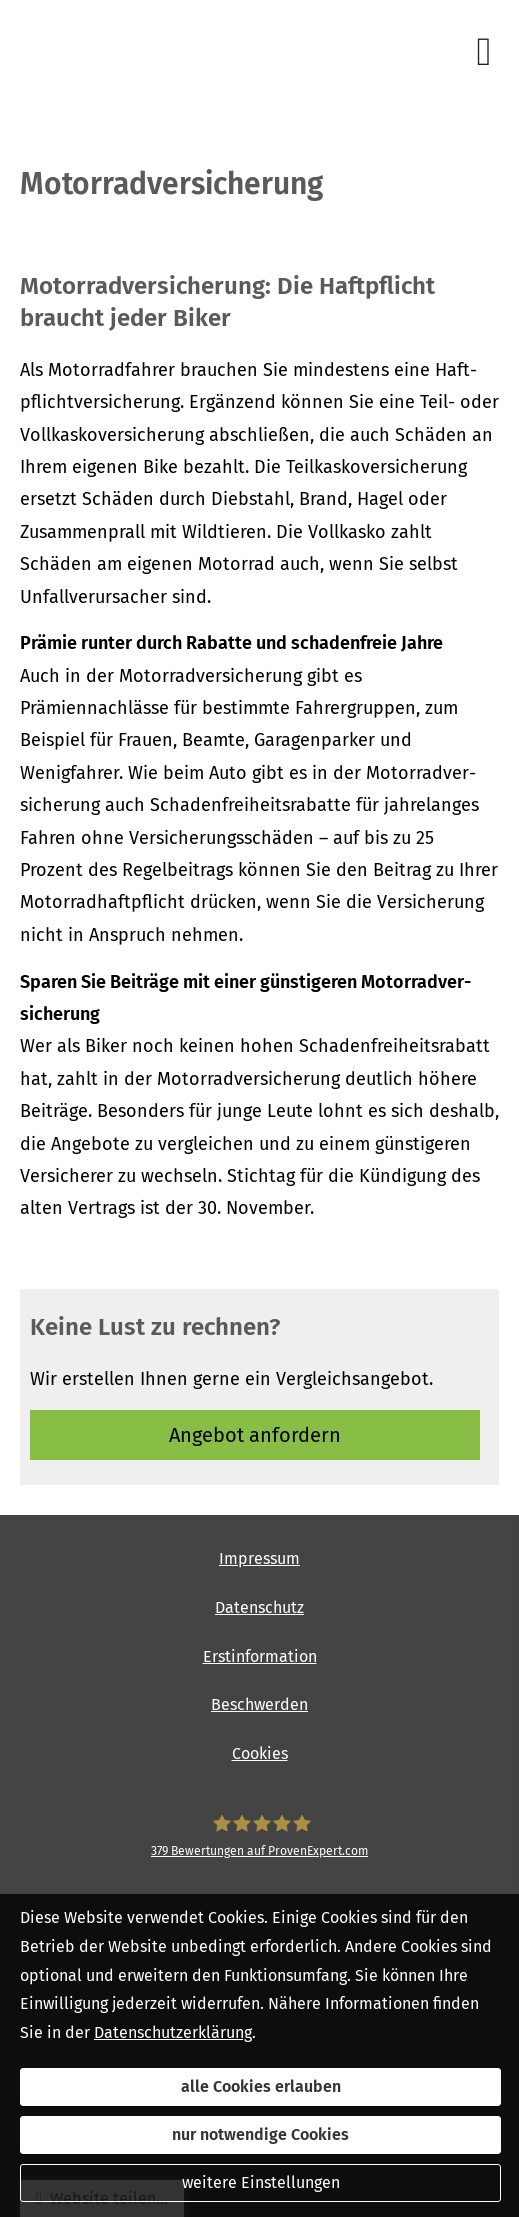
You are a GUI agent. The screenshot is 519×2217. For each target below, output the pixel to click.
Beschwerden (259, 1704)
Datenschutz (259, 1607)
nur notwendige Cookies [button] (260, 2134)
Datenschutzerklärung (173, 2032)
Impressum (259, 1558)
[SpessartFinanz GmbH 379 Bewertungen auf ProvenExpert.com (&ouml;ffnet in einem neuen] (259, 1836)
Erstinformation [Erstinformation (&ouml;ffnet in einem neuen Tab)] (260, 1656)
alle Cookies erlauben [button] (261, 2086)
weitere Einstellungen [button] (261, 2182)
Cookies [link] (260, 1753)
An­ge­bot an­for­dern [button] (255, 1435)
